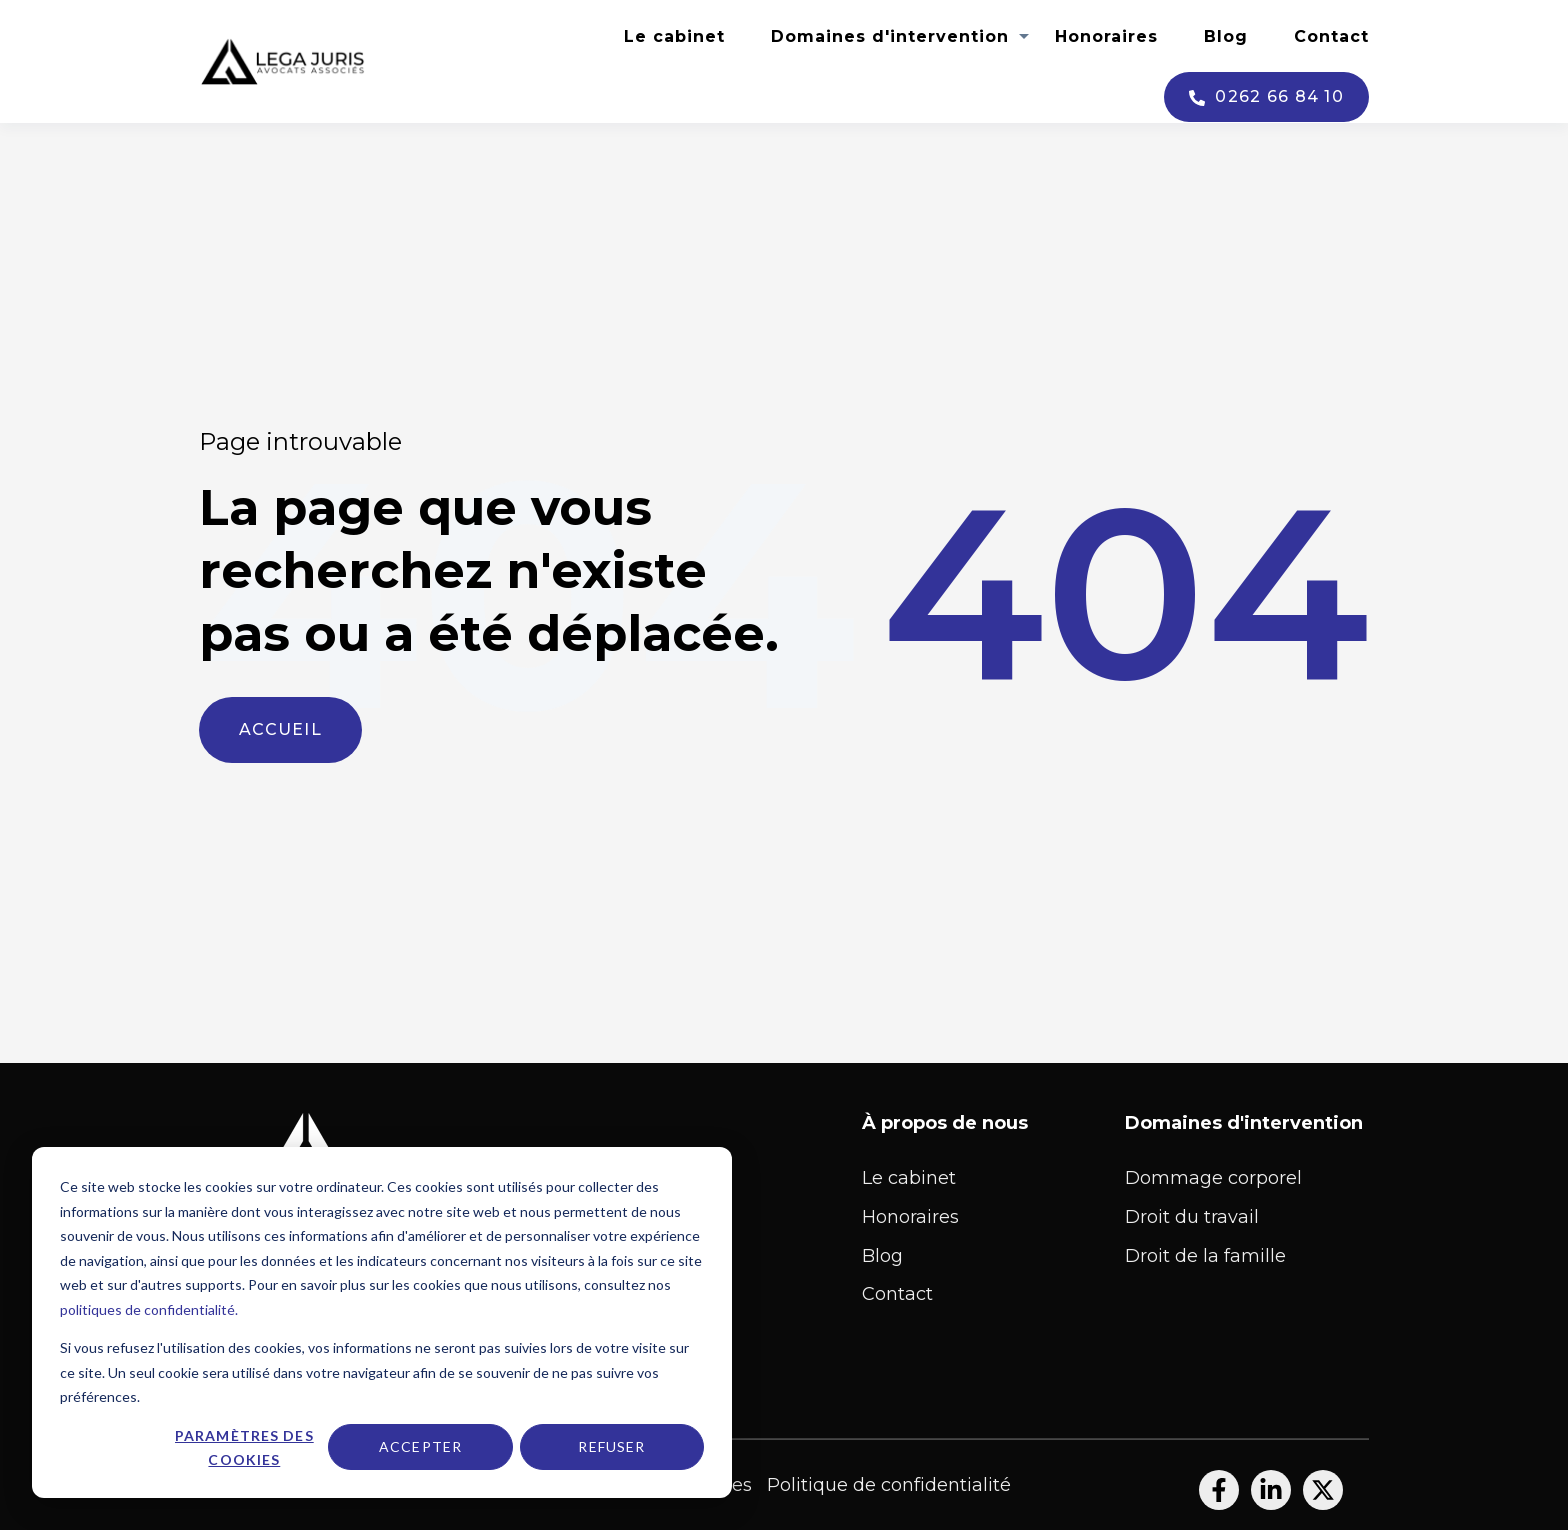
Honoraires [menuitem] (910, 1217)
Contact (1331, 36)
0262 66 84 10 (1266, 97)
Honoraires (1106, 36)
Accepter (420, 1446)
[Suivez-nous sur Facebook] (1219, 1490)
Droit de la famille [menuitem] (1205, 1256)
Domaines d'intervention (890, 36)
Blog (1226, 36)
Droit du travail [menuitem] (1192, 1217)
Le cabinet (674, 36)
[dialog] (382, 1322)
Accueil (280, 729)
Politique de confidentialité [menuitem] (889, 1485)
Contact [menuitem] (897, 1294)
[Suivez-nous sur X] (1323, 1490)
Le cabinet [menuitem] (909, 1178)
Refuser (611, 1446)
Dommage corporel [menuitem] (1213, 1178)
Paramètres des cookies (244, 1448)
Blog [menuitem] (882, 1256)
